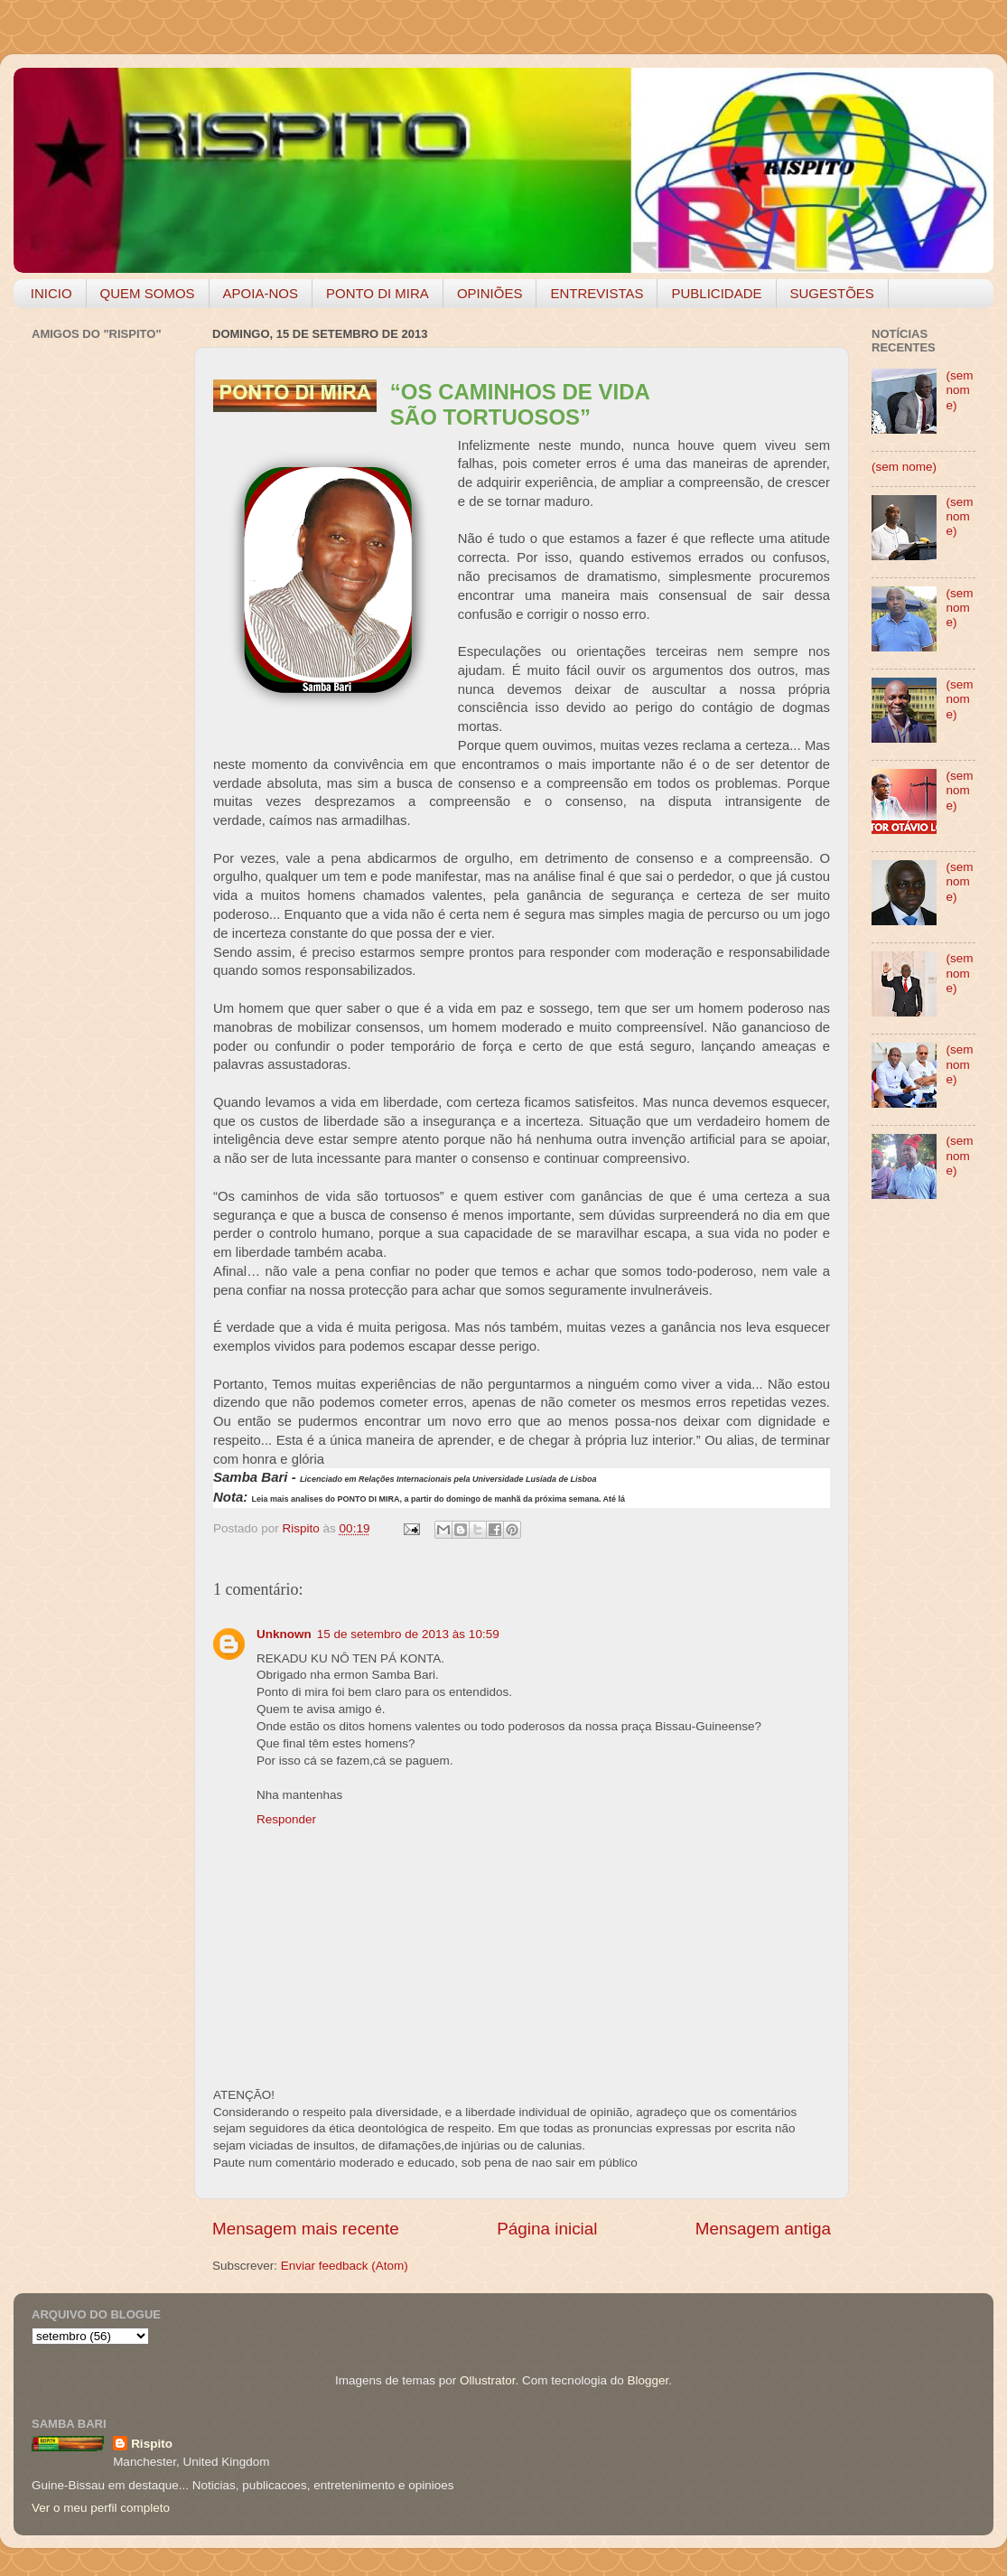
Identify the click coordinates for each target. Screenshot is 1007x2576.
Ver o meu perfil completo (101, 2508)
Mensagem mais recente (305, 2228)
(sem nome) (959, 390)
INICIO (51, 293)
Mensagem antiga (763, 2228)
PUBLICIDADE (716, 293)
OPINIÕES (490, 293)
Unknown (284, 1634)
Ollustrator (488, 2380)
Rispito (151, 2443)
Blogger (647, 2380)
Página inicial (547, 2228)
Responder (286, 1819)
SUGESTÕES (832, 293)
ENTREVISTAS (596, 293)
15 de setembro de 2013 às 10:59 (408, 1634)
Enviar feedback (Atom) (344, 2265)
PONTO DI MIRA (377, 293)
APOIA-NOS (260, 293)
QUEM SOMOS (147, 293)
